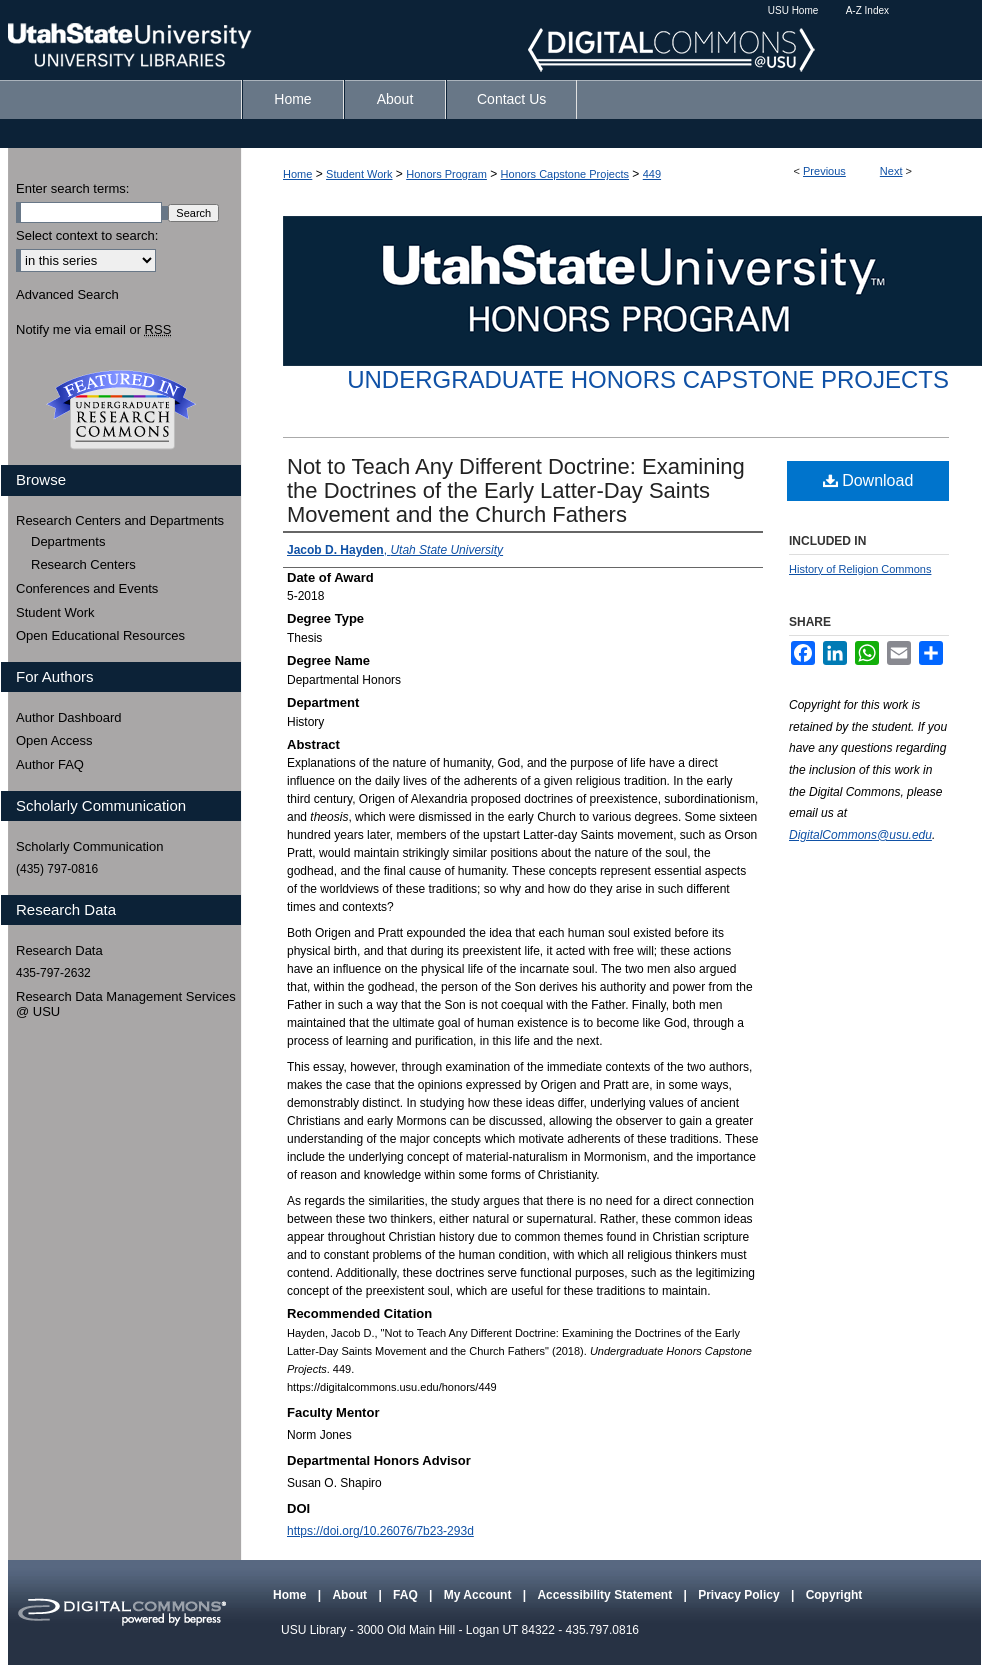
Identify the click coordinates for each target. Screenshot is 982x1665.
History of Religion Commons (860, 569)
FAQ (407, 1595)
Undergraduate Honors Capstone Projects (648, 379)
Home (297, 174)
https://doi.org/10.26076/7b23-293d (380, 1531)
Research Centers (83, 564)
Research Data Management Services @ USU (126, 1004)
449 (652, 174)
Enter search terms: (72, 188)
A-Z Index (867, 10)
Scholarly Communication (89, 846)
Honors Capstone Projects (565, 174)
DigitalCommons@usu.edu (860, 835)
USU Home (793, 10)
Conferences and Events (87, 588)
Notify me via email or (93, 330)
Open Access (54, 740)
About (351, 1595)
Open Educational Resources (100, 635)
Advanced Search (67, 294)
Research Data (59, 950)
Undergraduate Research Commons (121, 410)
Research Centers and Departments (120, 520)
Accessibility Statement (606, 1595)
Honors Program (446, 174)
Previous (824, 171)
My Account (479, 1595)
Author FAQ (50, 764)
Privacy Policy (740, 1595)
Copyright (834, 1595)
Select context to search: (87, 235)
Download (868, 480)
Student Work (359, 174)
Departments (68, 541)
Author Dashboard (69, 717)
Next (891, 171)
